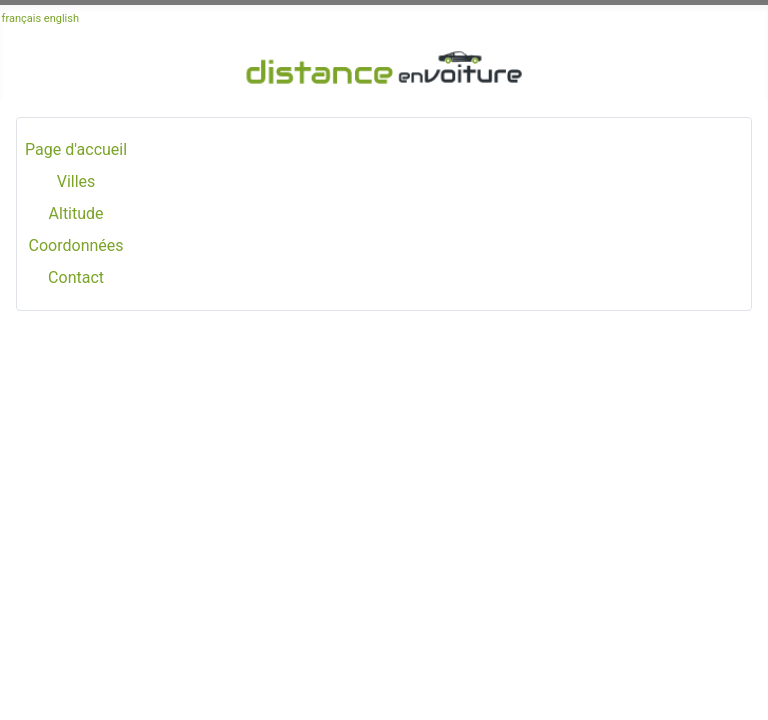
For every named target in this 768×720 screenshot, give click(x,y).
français (22, 18)
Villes (76, 181)
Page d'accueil (76, 149)
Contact (76, 277)
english (61, 18)
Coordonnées (76, 245)
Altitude (76, 213)
